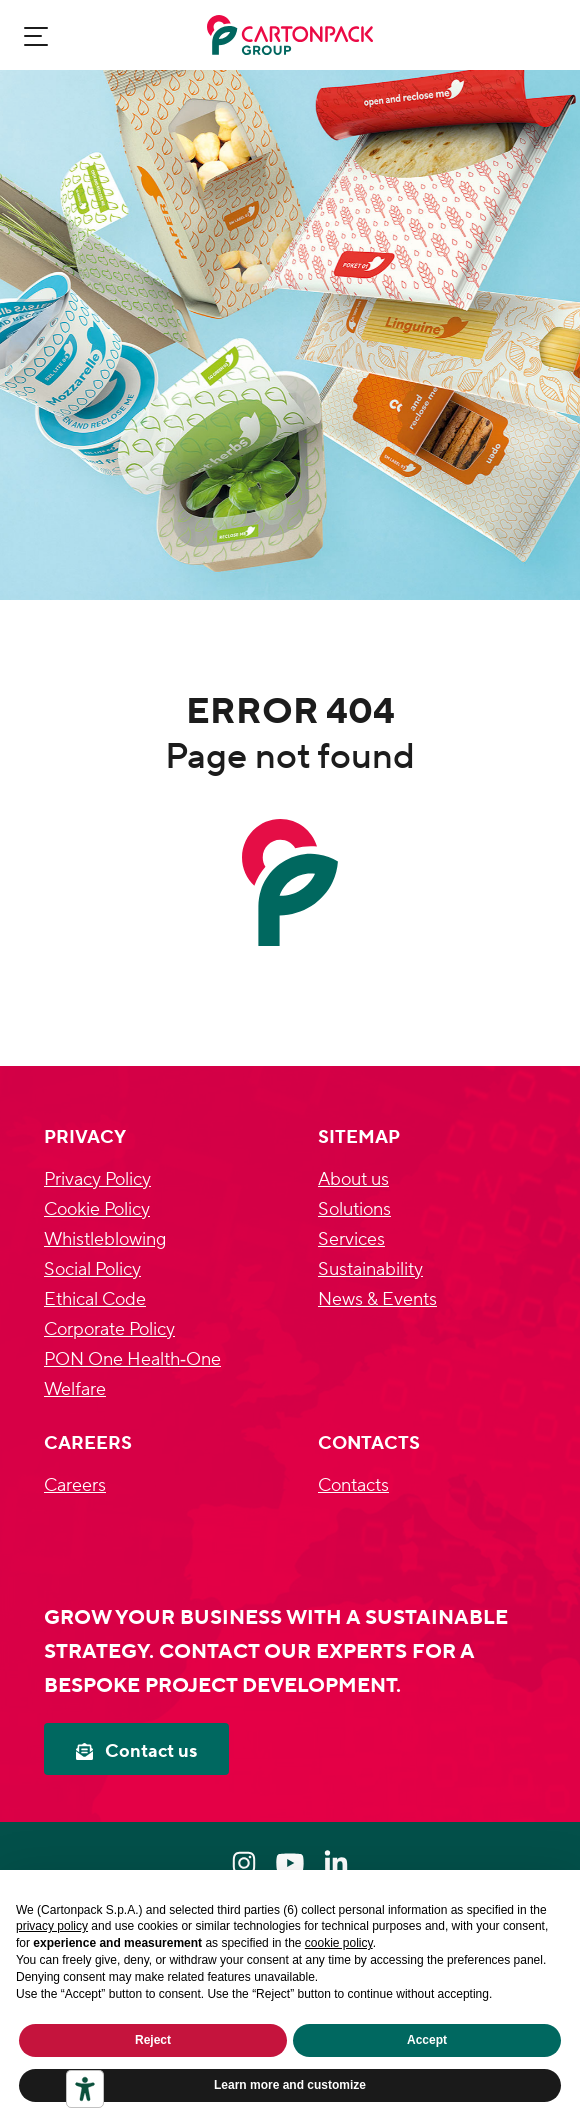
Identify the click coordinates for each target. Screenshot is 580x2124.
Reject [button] (153, 2040)
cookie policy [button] (339, 1943)
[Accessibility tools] (85, 2089)
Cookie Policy (97, 1209)
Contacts (353, 1485)
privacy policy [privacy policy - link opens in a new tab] (52, 1926)
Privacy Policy (97, 1179)
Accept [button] (427, 2040)
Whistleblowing (105, 1239)
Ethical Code (95, 1299)
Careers (75, 1485)
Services (351, 1239)
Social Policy (92, 1269)
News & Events (377, 1299)
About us (353, 1179)
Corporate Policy (109, 1329)
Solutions (354, 1209)
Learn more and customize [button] (290, 2085)
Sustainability (370, 1269)
